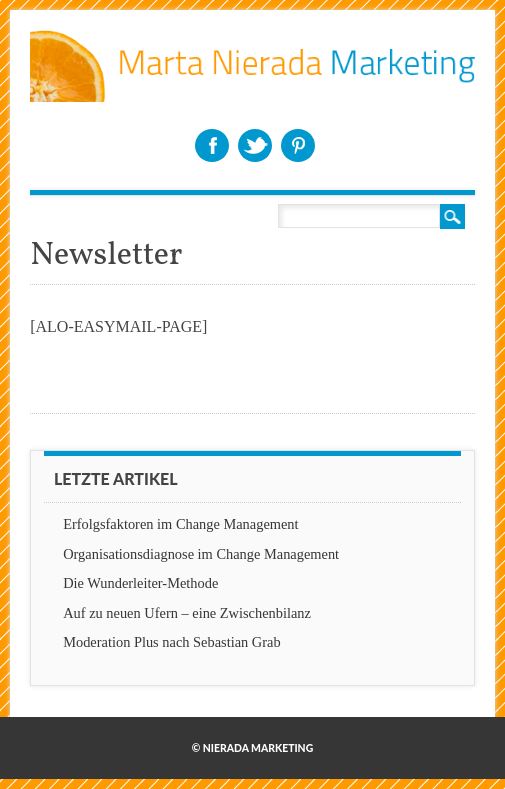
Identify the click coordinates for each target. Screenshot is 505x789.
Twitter (255, 145)
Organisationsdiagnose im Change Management (201, 554)
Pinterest (298, 145)
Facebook (212, 145)
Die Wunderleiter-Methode (140, 583)
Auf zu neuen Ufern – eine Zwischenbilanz (187, 613)
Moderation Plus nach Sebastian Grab (171, 642)
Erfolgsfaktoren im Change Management (180, 524)
